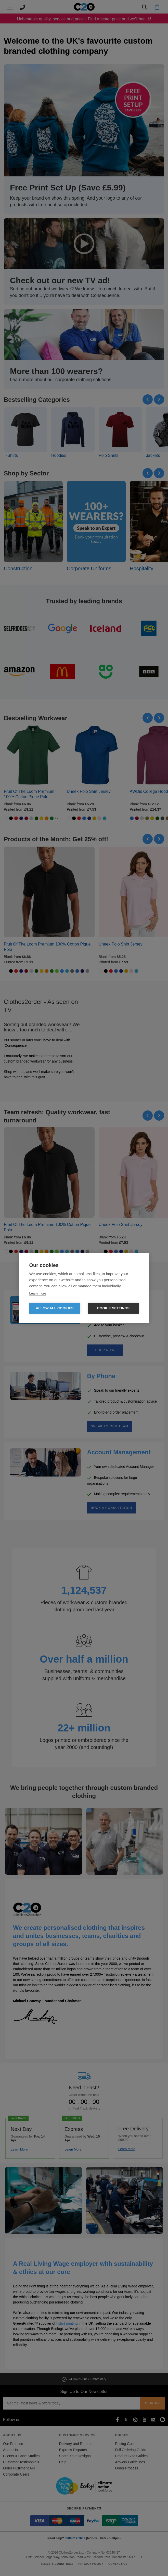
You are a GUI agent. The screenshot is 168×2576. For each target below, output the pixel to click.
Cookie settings (113, 1308)
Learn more (37, 1293)
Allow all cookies (54, 1308)
